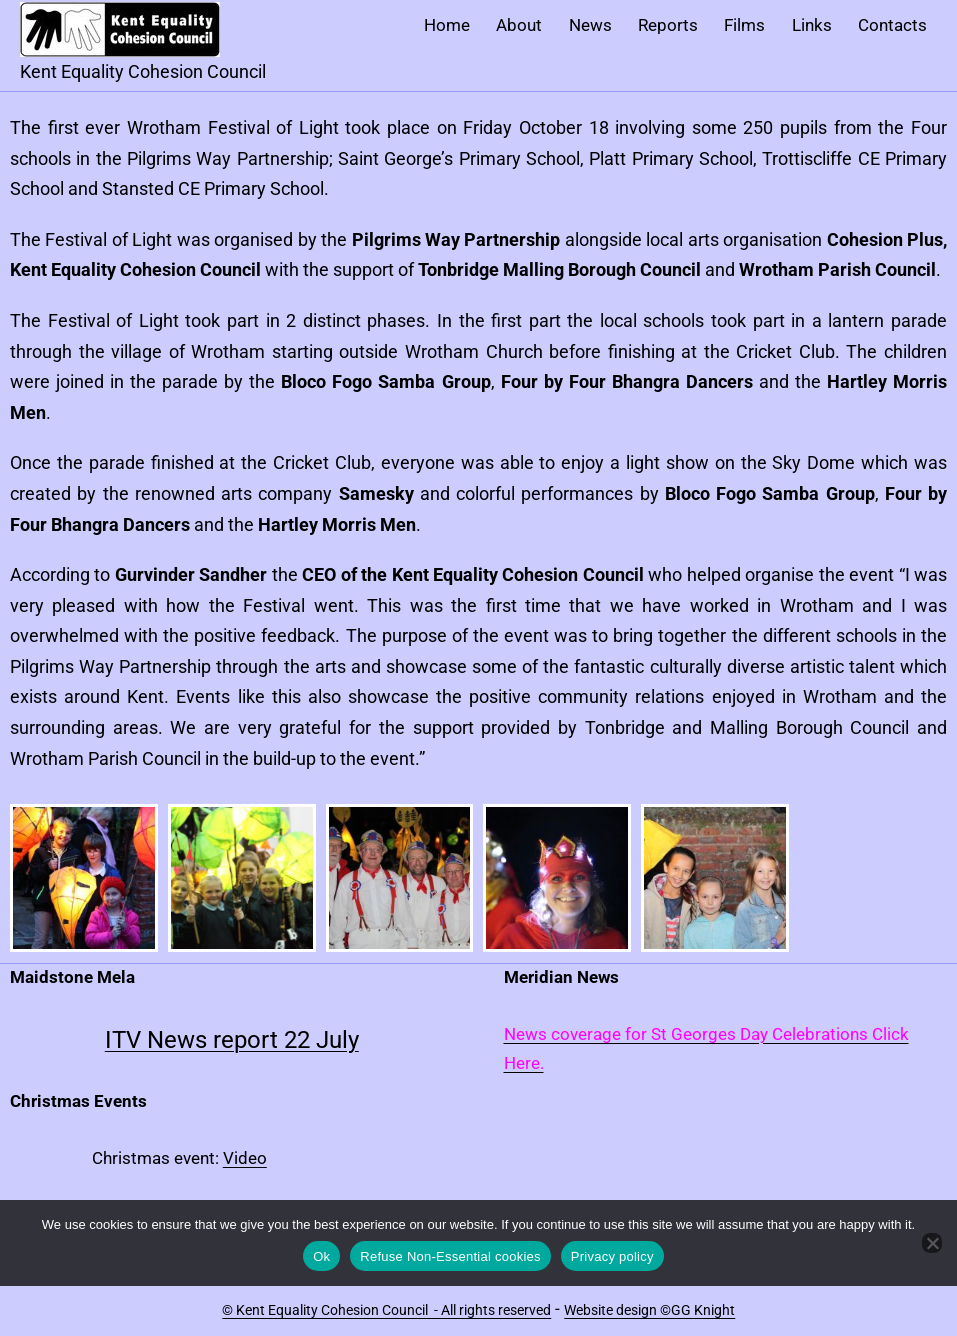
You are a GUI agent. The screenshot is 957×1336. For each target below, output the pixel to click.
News (590, 25)
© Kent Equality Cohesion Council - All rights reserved (386, 1310)
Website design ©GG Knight (649, 1310)
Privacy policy (612, 1256)
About (519, 25)
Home (447, 25)
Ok (321, 1256)
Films (744, 25)
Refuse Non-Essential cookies (450, 1256)
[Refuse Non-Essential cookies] (932, 1243)
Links (812, 25)
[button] (84, 878)
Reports (668, 25)
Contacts (892, 25)
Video (245, 1158)
